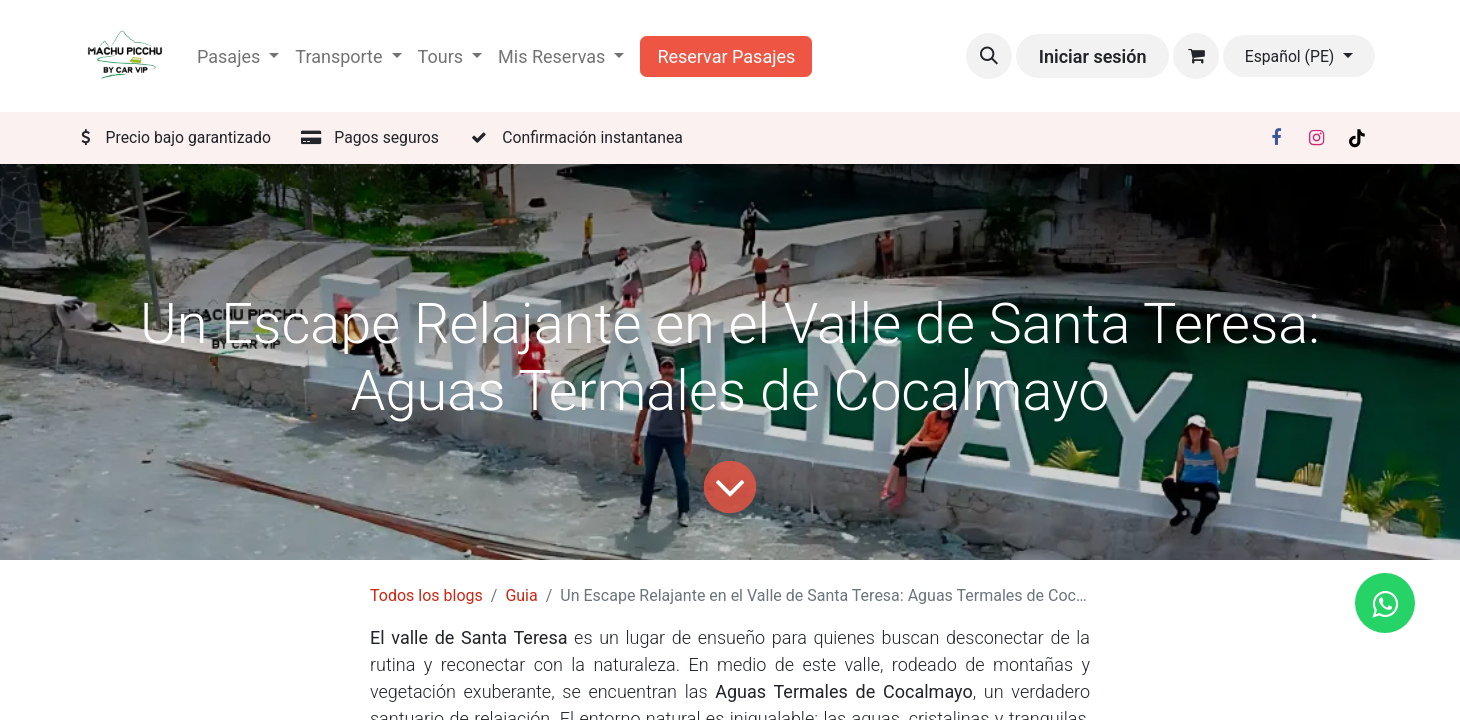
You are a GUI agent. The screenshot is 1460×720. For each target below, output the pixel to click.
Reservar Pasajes (726, 56)
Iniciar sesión (1093, 56)
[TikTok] (1357, 138)
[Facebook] (1276, 138)
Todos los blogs (426, 595)
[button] (989, 56)
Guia (521, 595)
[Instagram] (1317, 138)
